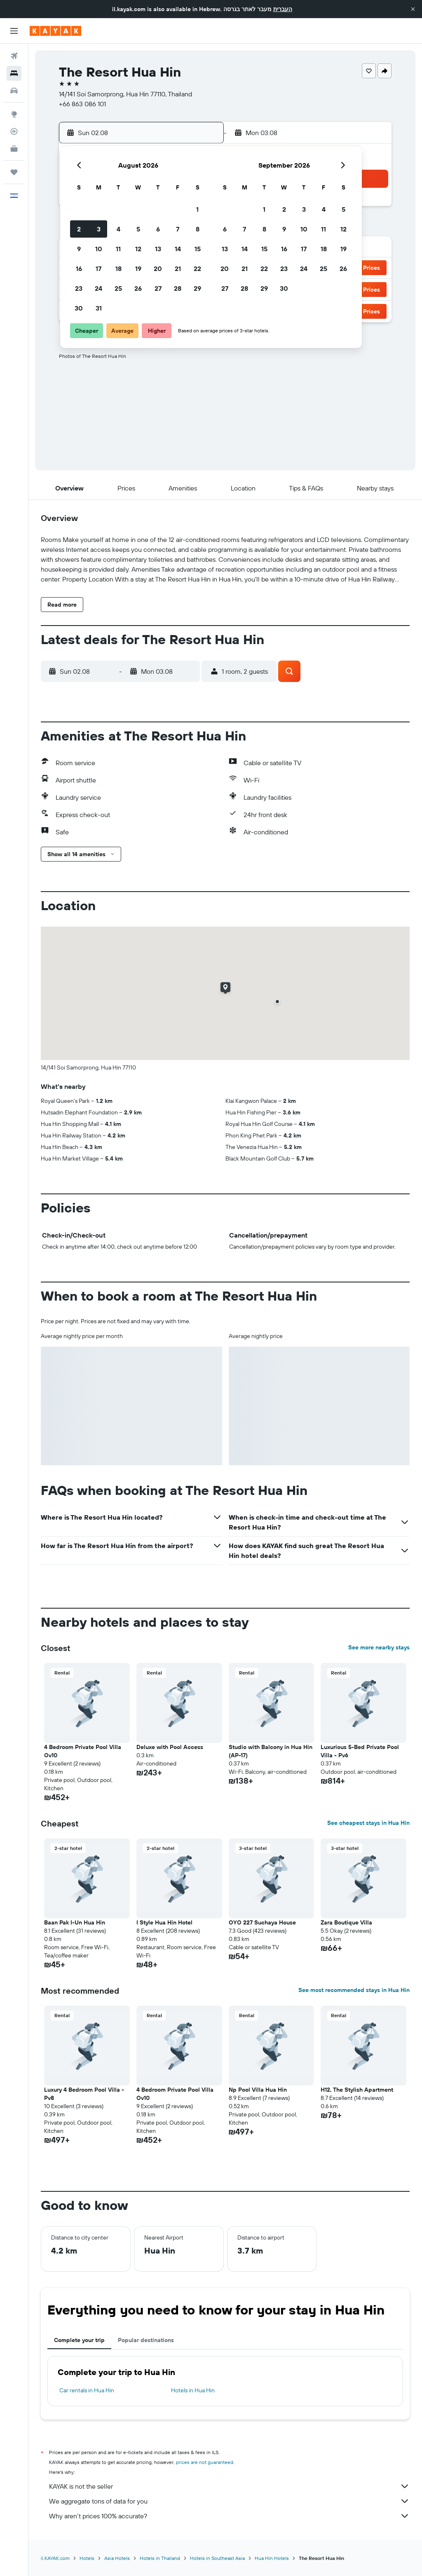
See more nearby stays (379, 1647)
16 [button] (79, 268)
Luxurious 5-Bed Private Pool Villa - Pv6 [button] (360, 1751)
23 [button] (78, 288)
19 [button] (138, 268)
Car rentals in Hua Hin (86, 2390)
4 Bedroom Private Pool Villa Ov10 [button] (82, 1751)
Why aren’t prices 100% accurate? (229, 2516)
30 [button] (79, 308)
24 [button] (98, 288)
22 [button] (197, 268)
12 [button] (138, 249)
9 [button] (79, 249)
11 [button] (118, 249)
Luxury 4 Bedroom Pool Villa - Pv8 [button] (84, 2094)
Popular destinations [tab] (146, 2340)
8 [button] (197, 229)
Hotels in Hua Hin (193, 2390)
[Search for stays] (14, 73)
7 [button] (177, 229)
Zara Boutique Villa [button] (346, 1922)
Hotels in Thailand (160, 2558)
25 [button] (118, 288)
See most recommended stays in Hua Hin (354, 1990)
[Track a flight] (14, 131)
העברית (282, 9)
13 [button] (158, 249)
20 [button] (158, 268)
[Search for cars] (14, 90)
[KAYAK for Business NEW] (14, 148)
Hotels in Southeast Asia (217, 2558)
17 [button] (98, 268)
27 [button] (158, 288)
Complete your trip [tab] (79, 2340)
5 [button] (138, 229)
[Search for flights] (14, 56)
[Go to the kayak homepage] (55, 31)
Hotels (87, 2558)
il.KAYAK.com (55, 2558)
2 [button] (79, 229)
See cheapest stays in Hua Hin (368, 1822)
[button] (413, 9)
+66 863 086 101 (82, 104)
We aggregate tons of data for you (229, 2501)
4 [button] (118, 229)
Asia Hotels (117, 2558)
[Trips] (14, 172)
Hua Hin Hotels (272, 2558)
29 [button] (197, 288)
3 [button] (99, 229)
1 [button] (197, 209)
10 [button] (98, 249)
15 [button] (198, 249)
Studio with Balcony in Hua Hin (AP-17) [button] (270, 1751)
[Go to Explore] (14, 114)
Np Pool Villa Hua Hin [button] (258, 2089)
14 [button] (178, 249)
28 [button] (177, 288)
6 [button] (158, 229)
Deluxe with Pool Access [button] (169, 1747)
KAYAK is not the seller (229, 2486)
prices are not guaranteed (204, 2462)
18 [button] (118, 268)
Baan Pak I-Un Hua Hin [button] (74, 1922)
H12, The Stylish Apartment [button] (357, 2089)
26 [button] (138, 288)
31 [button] (99, 308)
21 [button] (178, 268)
